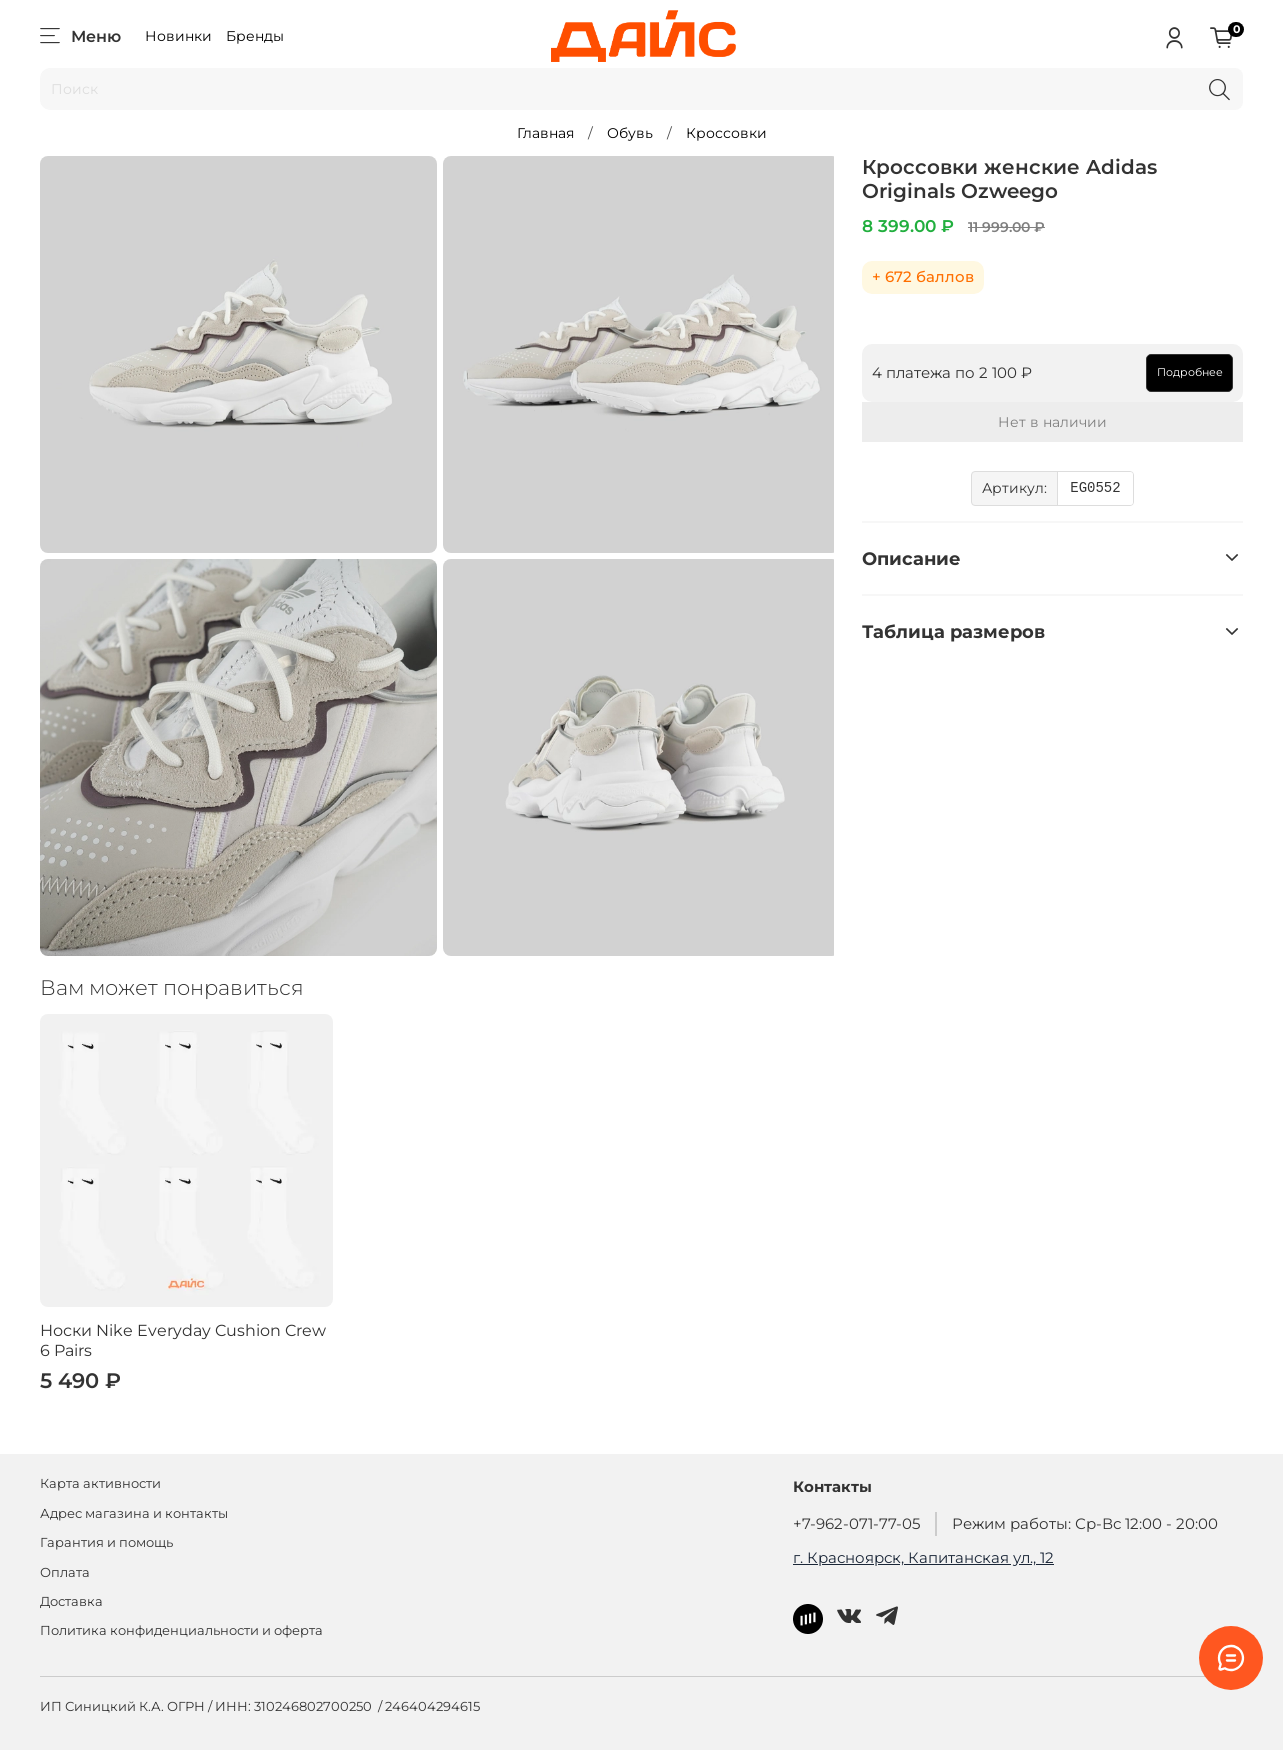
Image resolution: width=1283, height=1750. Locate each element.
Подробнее (1190, 372)
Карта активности (100, 1483)
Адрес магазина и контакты (134, 1513)
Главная (545, 133)
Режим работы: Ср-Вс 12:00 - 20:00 (1085, 1523)
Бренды (255, 36)
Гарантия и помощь (106, 1542)
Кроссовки (726, 133)
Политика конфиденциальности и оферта (181, 1630)
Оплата (65, 1572)
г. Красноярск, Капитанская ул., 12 (923, 1557)
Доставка (71, 1601)
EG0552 (1095, 488)
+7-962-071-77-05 (856, 1523)
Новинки (178, 36)
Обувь (630, 133)
